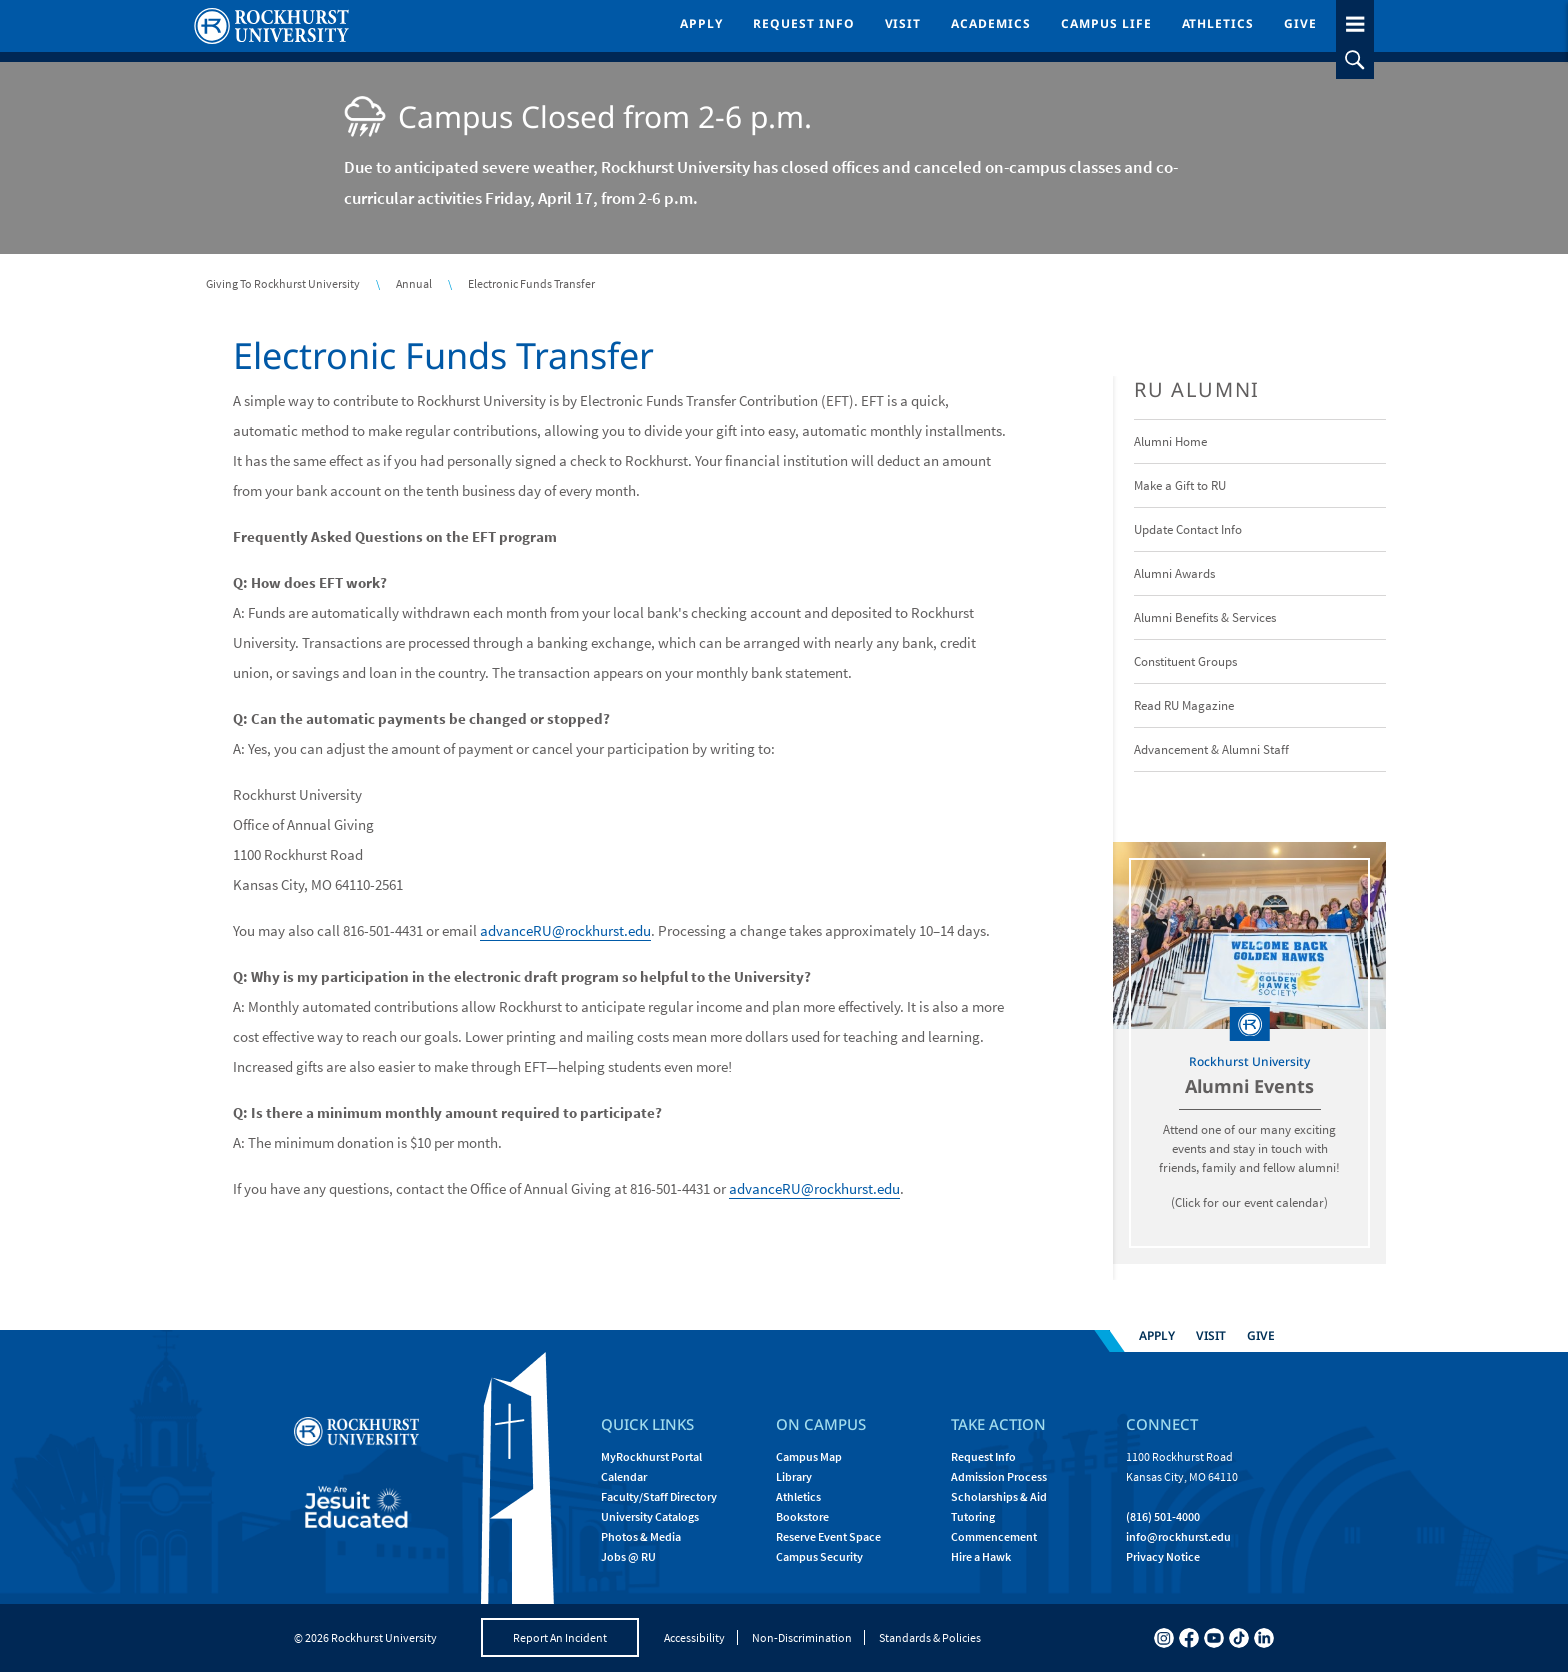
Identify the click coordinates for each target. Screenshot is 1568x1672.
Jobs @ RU (628, 1556)
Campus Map (809, 1456)
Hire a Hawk (981, 1556)
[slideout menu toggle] (1355, 20)
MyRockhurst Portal (651, 1456)
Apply (701, 23)
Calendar (624, 1476)
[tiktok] (1239, 1638)
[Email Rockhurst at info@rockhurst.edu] (1178, 1536)
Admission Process (999, 1476)
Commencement (994, 1536)
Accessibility (694, 1637)
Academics (991, 23)
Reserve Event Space (828, 1536)
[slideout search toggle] (1355, 60)
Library (794, 1476)
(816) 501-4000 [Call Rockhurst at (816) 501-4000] (1163, 1516)
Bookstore (802, 1516)
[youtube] (1214, 1638)
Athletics (1218, 23)
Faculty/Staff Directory (659, 1496)
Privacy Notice (1163, 1556)
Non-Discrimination (802, 1637)
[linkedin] (1264, 1638)
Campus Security (819, 1556)
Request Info (804, 23)
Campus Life (1106, 23)
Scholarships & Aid (999, 1496)
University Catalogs (650, 1516)
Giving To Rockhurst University (283, 283)
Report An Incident (560, 1637)
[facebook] (1189, 1638)
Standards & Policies (930, 1637)
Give (1300, 23)
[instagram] (1164, 1638)
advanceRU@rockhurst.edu (565, 930)
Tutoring (973, 1516)
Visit (903, 23)
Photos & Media (641, 1536)
